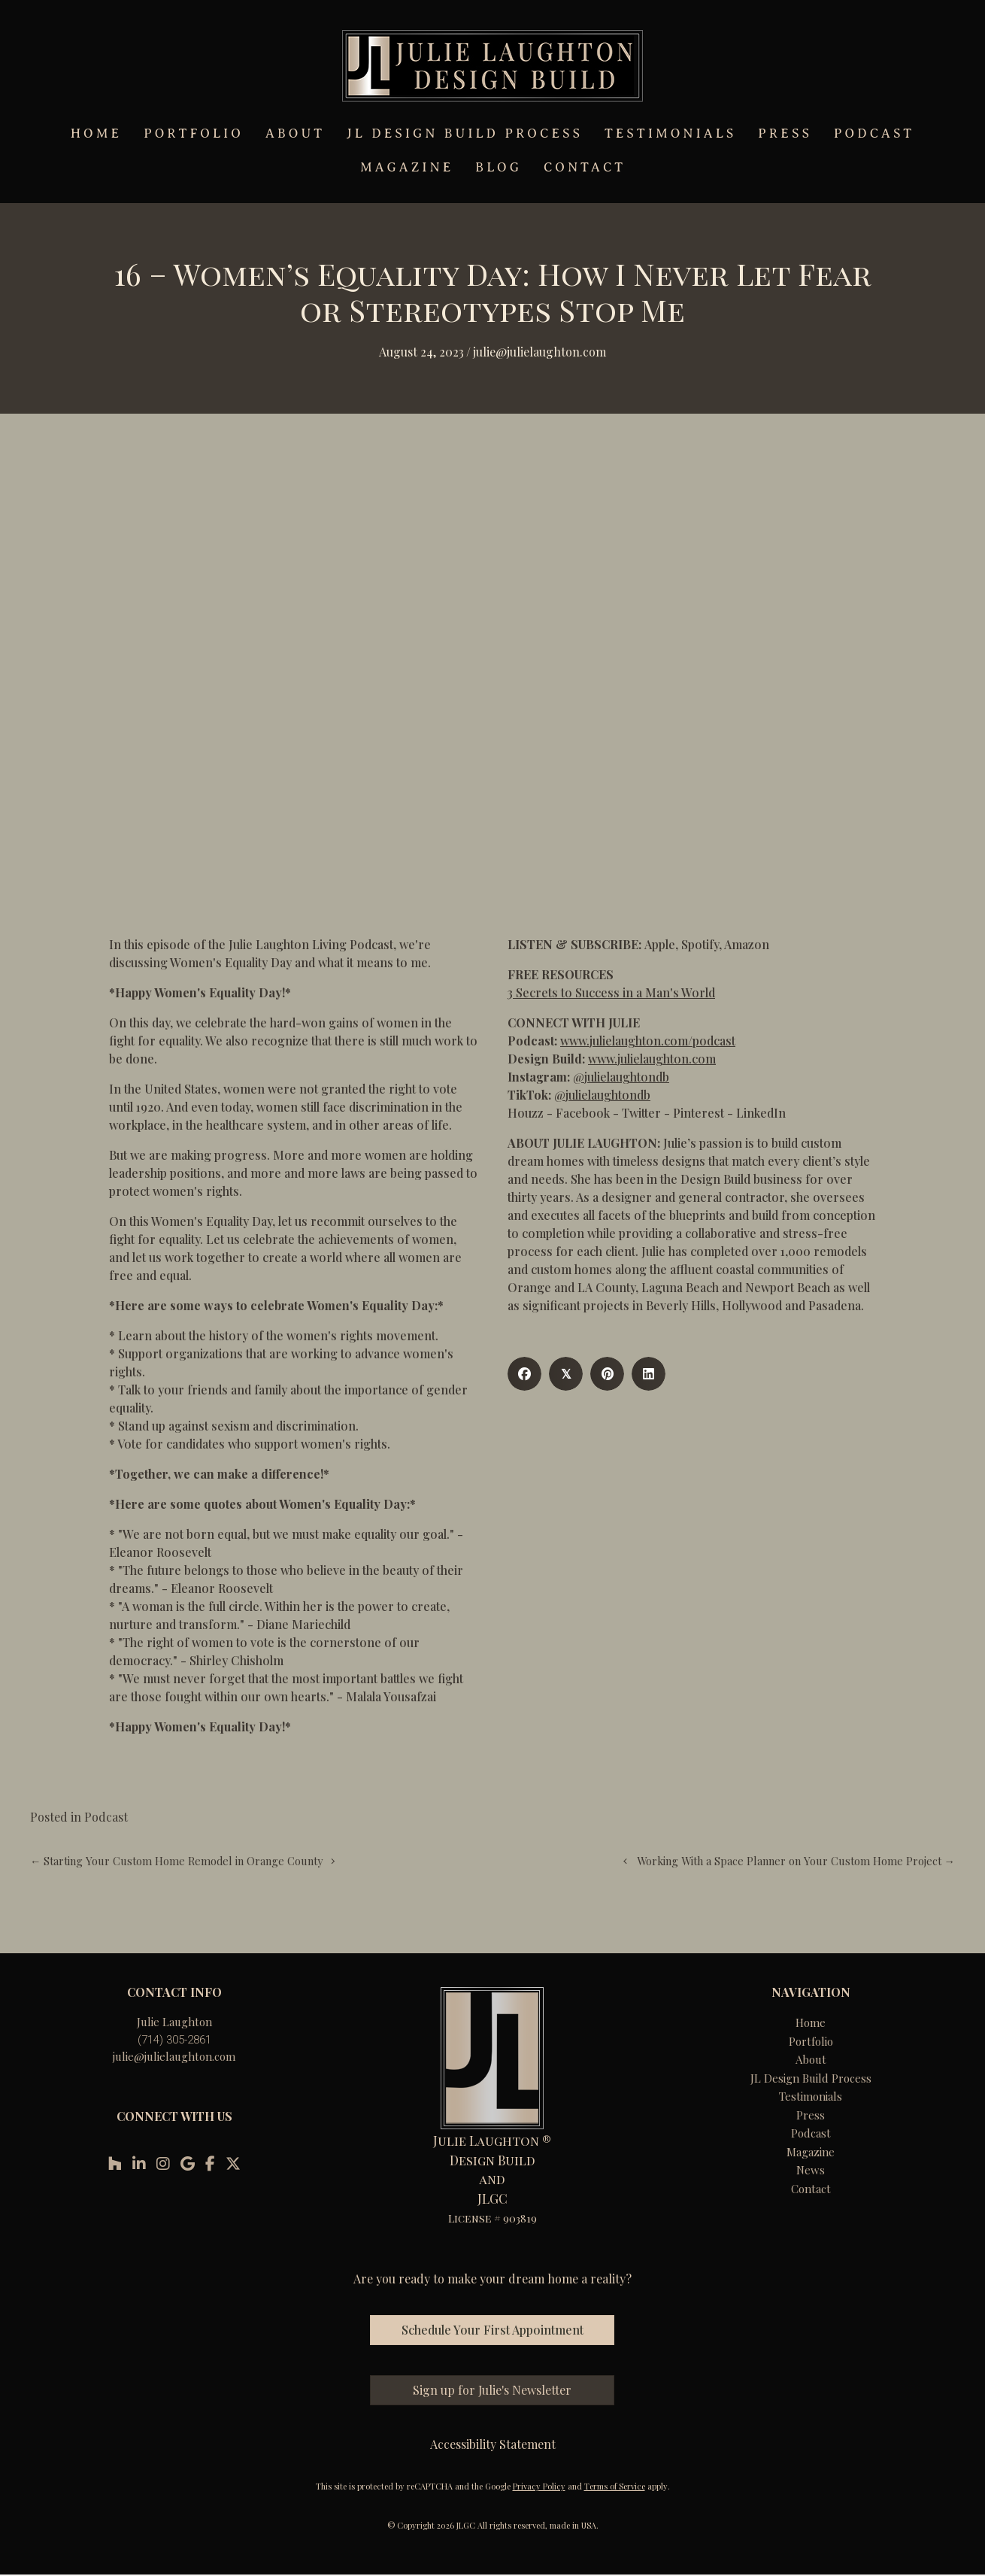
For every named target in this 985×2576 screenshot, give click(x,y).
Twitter (641, 1113)
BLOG (498, 167)
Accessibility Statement (493, 2444)
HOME (96, 133)
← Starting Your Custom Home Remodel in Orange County (176, 1860)
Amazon (746, 944)
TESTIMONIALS (670, 133)
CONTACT (585, 167)
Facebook (583, 1113)
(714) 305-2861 (174, 2040)
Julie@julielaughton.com (539, 352)
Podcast (106, 1817)
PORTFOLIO (194, 133)
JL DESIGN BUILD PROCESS (465, 133)
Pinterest (698, 1113)
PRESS (785, 133)
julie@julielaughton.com (174, 2056)
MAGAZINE (406, 167)
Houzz (526, 1113)
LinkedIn (761, 1113)
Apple (659, 944)
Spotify (700, 944)
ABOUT (295, 133)
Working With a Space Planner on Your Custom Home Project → (796, 1860)
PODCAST (874, 133)
